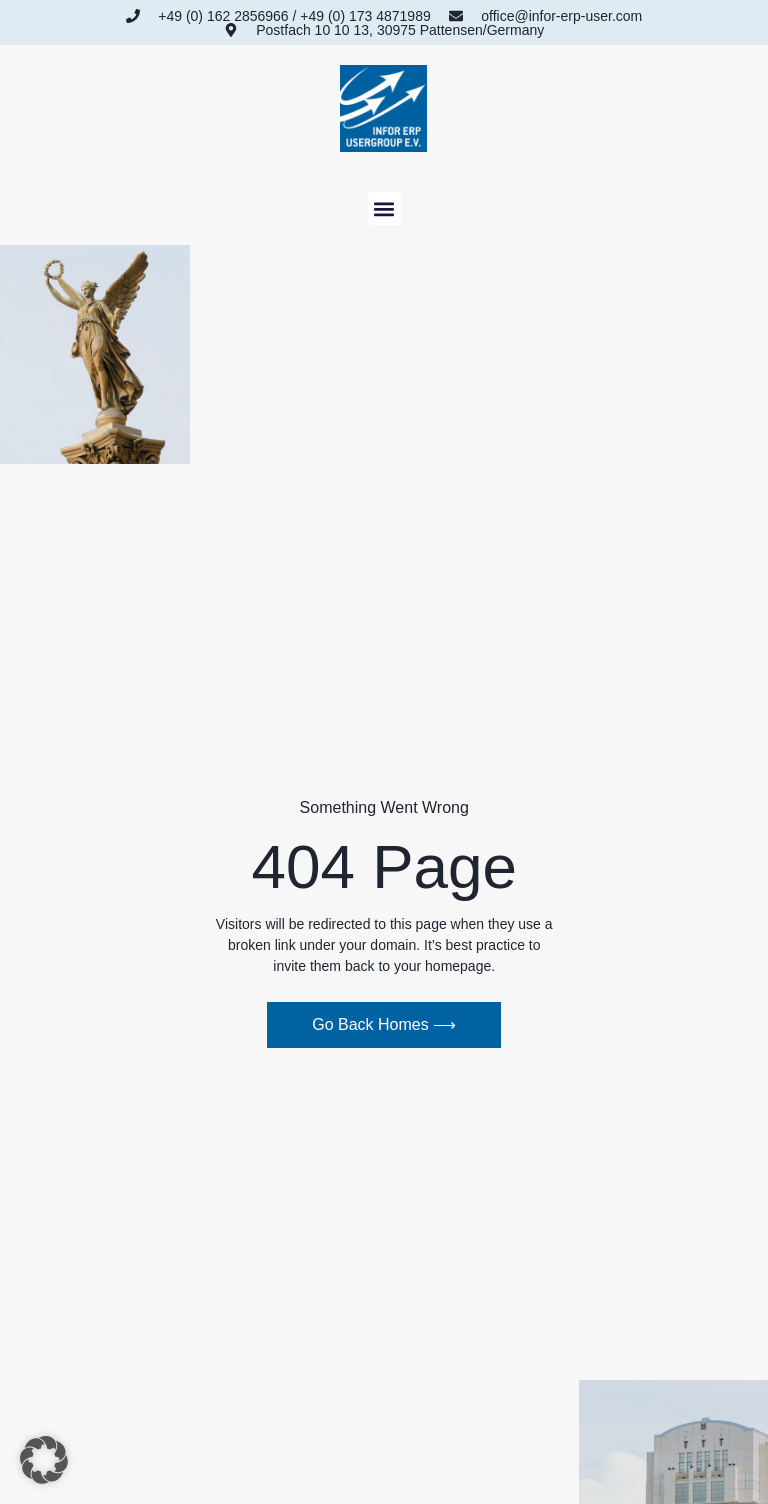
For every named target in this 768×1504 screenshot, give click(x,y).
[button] (384, 208)
